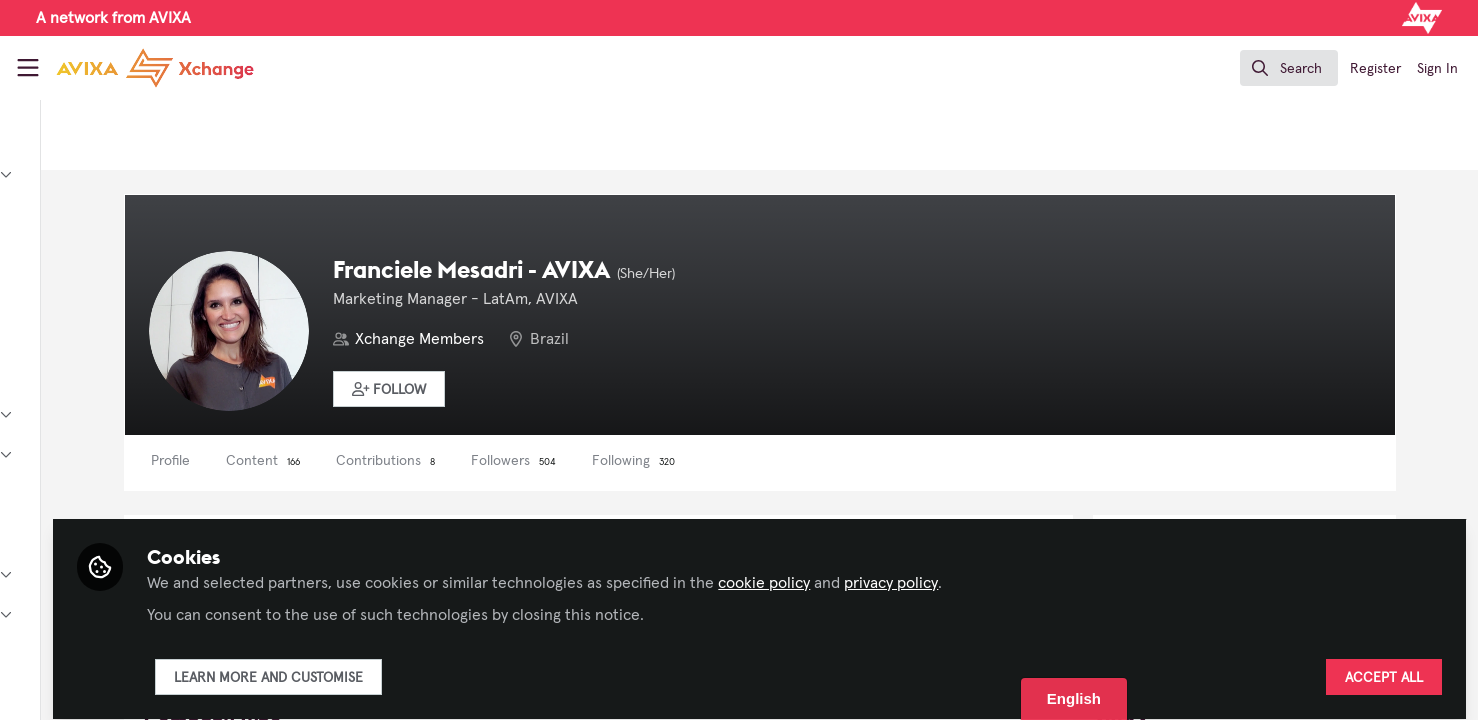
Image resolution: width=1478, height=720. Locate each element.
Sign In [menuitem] (1437, 69)
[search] (1289, 68)
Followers (709, 461)
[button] (585, 389)
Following (829, 461)
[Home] (138, 68)
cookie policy (979, 572)
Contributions (581, 461)
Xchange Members (615, 339)
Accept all (1384, 667)
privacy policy (1106, 572)
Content (459, 461)
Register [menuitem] (1375, 69)
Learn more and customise (483, 667)
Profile (366, 461)
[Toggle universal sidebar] (28, 68)
